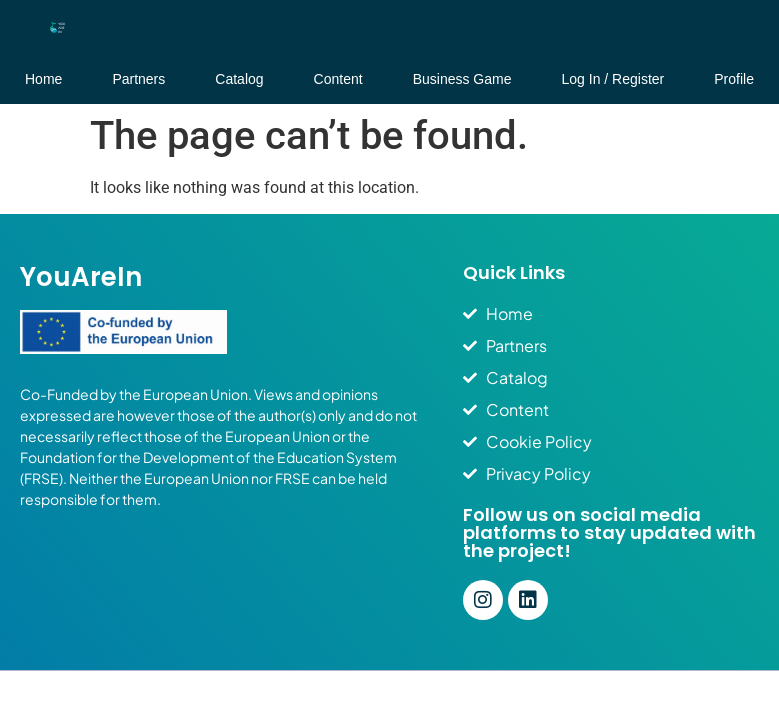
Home (43, 79)
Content (338, 79)
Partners (138, 79)
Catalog (239, 79)
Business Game (462, 79)
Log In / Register (613, 79)
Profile (734, 79)
